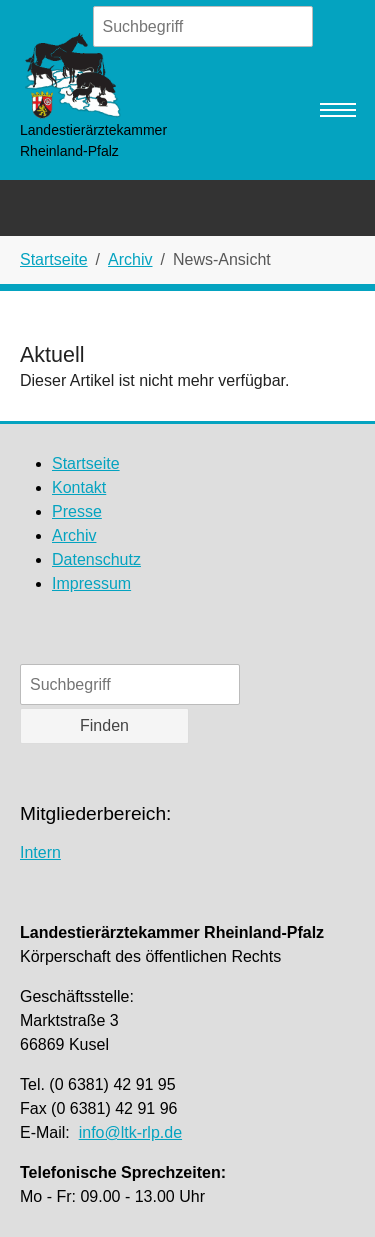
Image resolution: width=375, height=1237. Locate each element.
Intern (40, 852)
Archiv (74, 535)
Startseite (86, 463)
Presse (77, 511)
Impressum (91, 583)
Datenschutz (96, 559)
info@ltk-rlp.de (130, 1132)
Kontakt (79, 487)
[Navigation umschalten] (338, 110)
